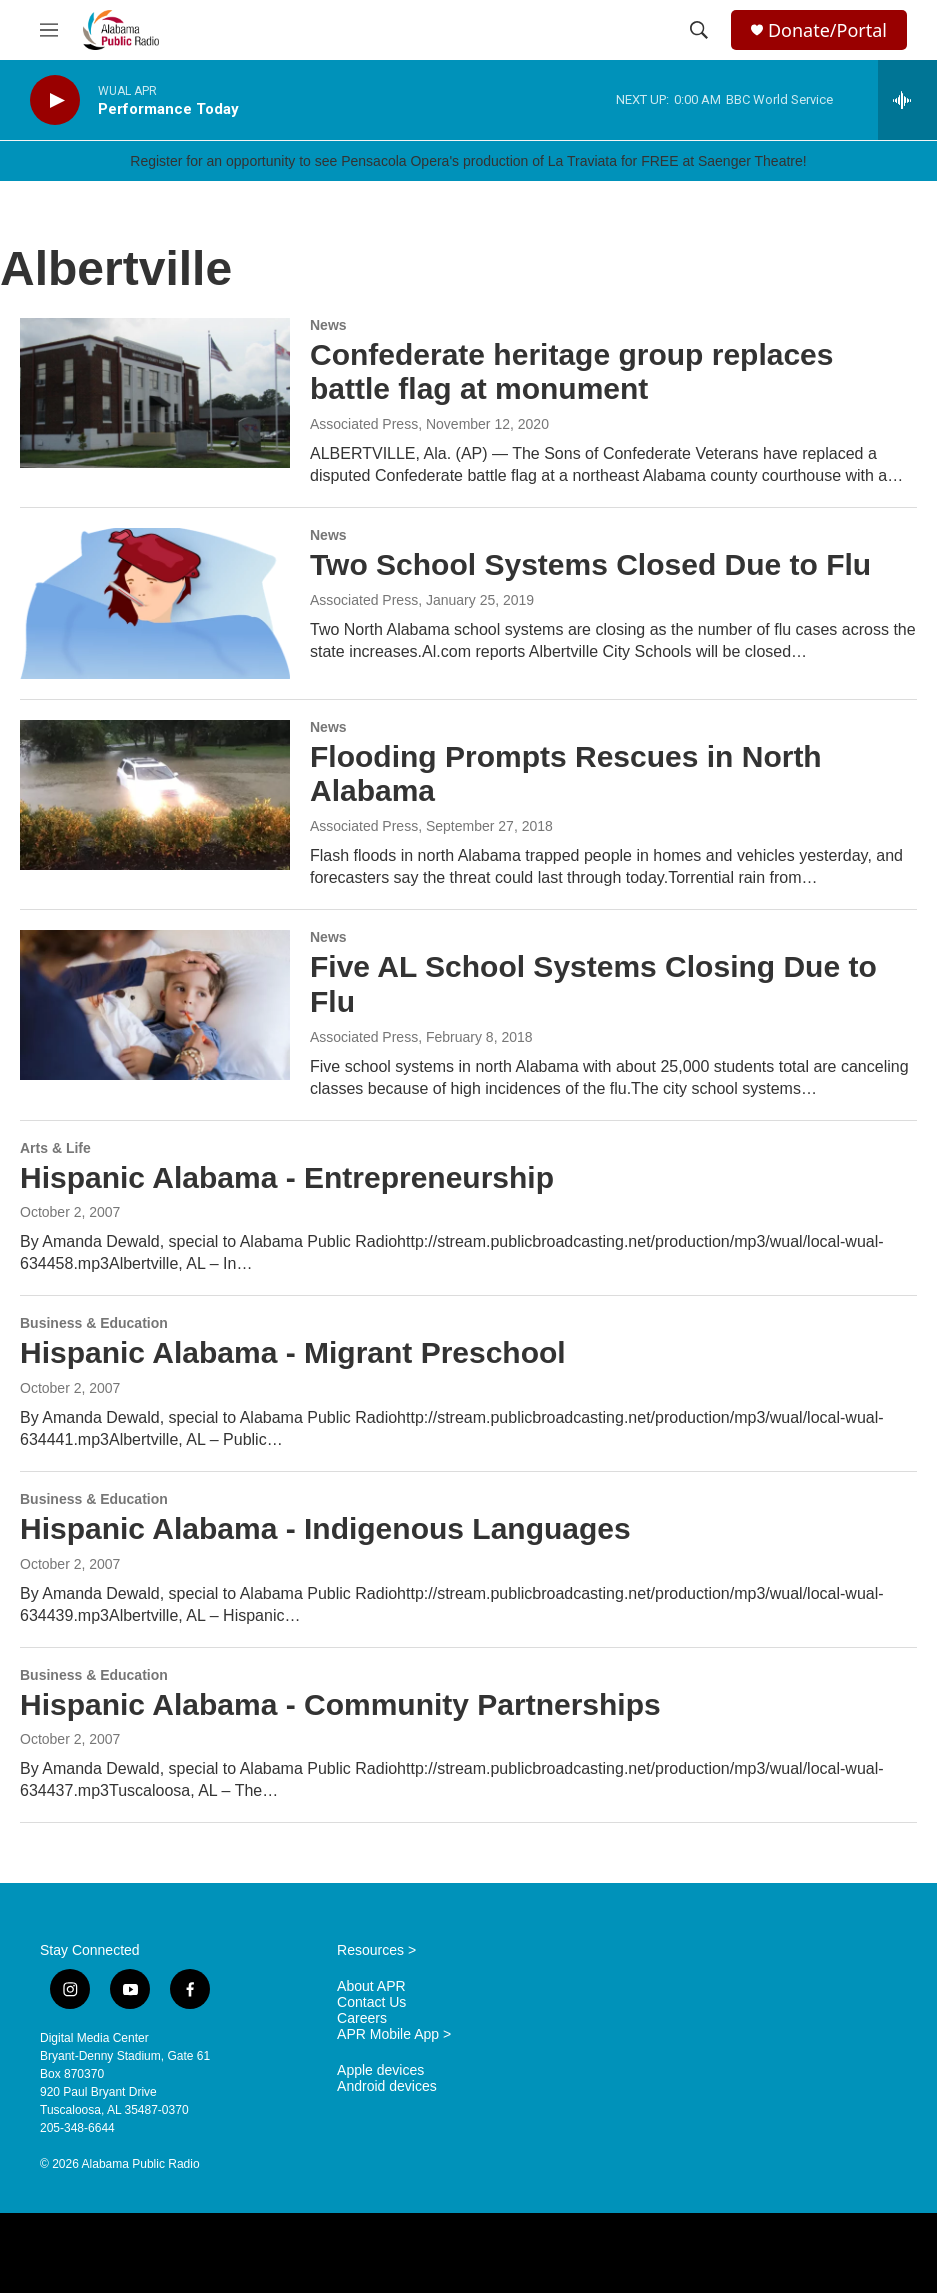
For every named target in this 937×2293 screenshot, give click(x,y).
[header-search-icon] (699, 30)
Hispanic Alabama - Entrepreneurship (287, 1177)
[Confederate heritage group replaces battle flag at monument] (155, 393)
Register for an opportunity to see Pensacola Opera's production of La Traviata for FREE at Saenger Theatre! (468, 161)
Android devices (387, 2086)
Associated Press (364, 424)
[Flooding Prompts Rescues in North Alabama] (155, 795)
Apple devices (380, 2070)
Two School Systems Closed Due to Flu (590, 564)
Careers (362, 2018)
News (328, 325)
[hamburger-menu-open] (49, 30)
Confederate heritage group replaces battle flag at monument (571, 372)
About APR (371, 1986)
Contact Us (371, 2002)
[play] (55, 100)
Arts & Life (55, 1148)
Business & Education (94, 1323)
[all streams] (907, 100)
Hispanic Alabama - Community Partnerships (340, 1704)
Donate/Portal (827, 30)
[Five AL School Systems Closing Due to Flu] (155, 1005)
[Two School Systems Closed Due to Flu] (155, 603)
